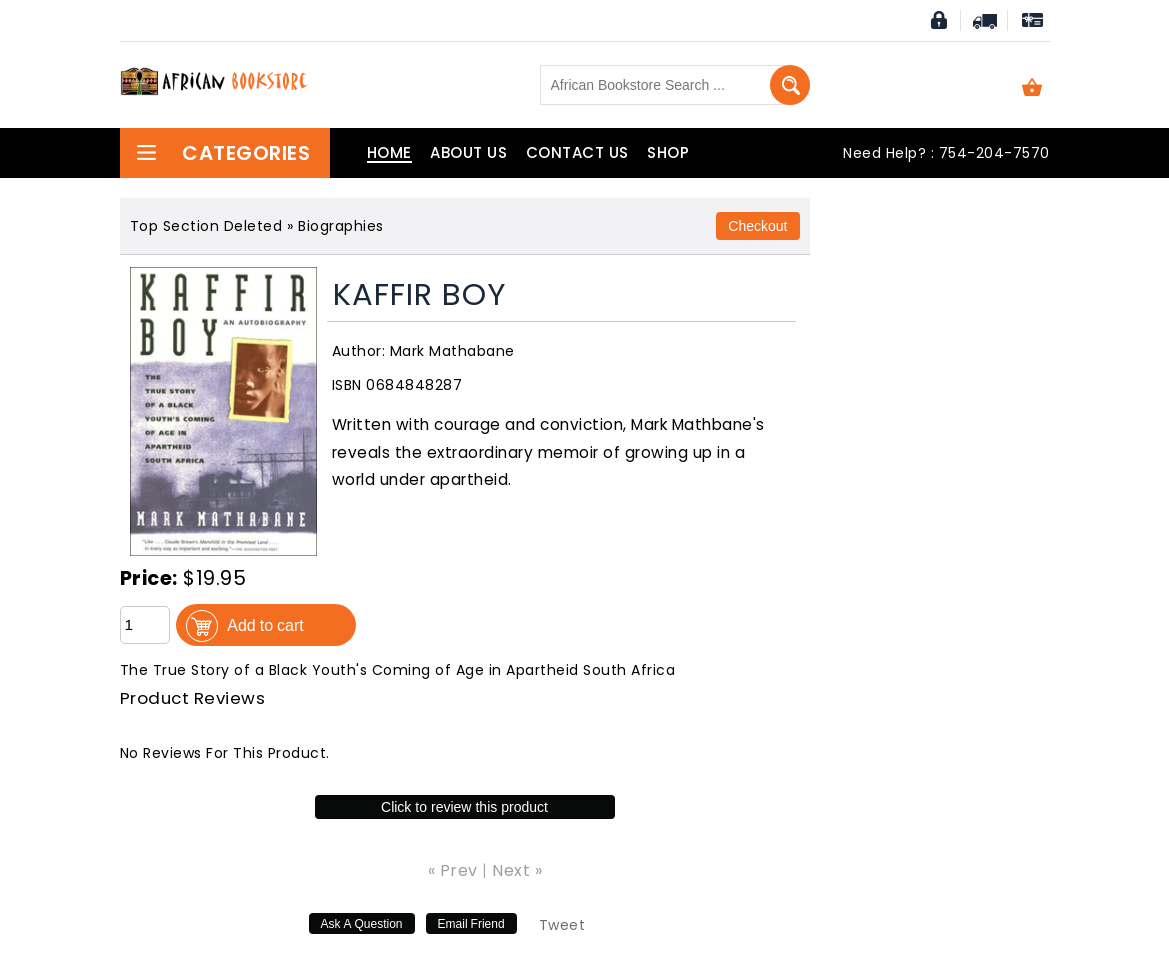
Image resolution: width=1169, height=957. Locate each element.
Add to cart (265, 625)
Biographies (341, 226)
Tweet (562, 925)
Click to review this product (464, 807)
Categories (223, 153)
